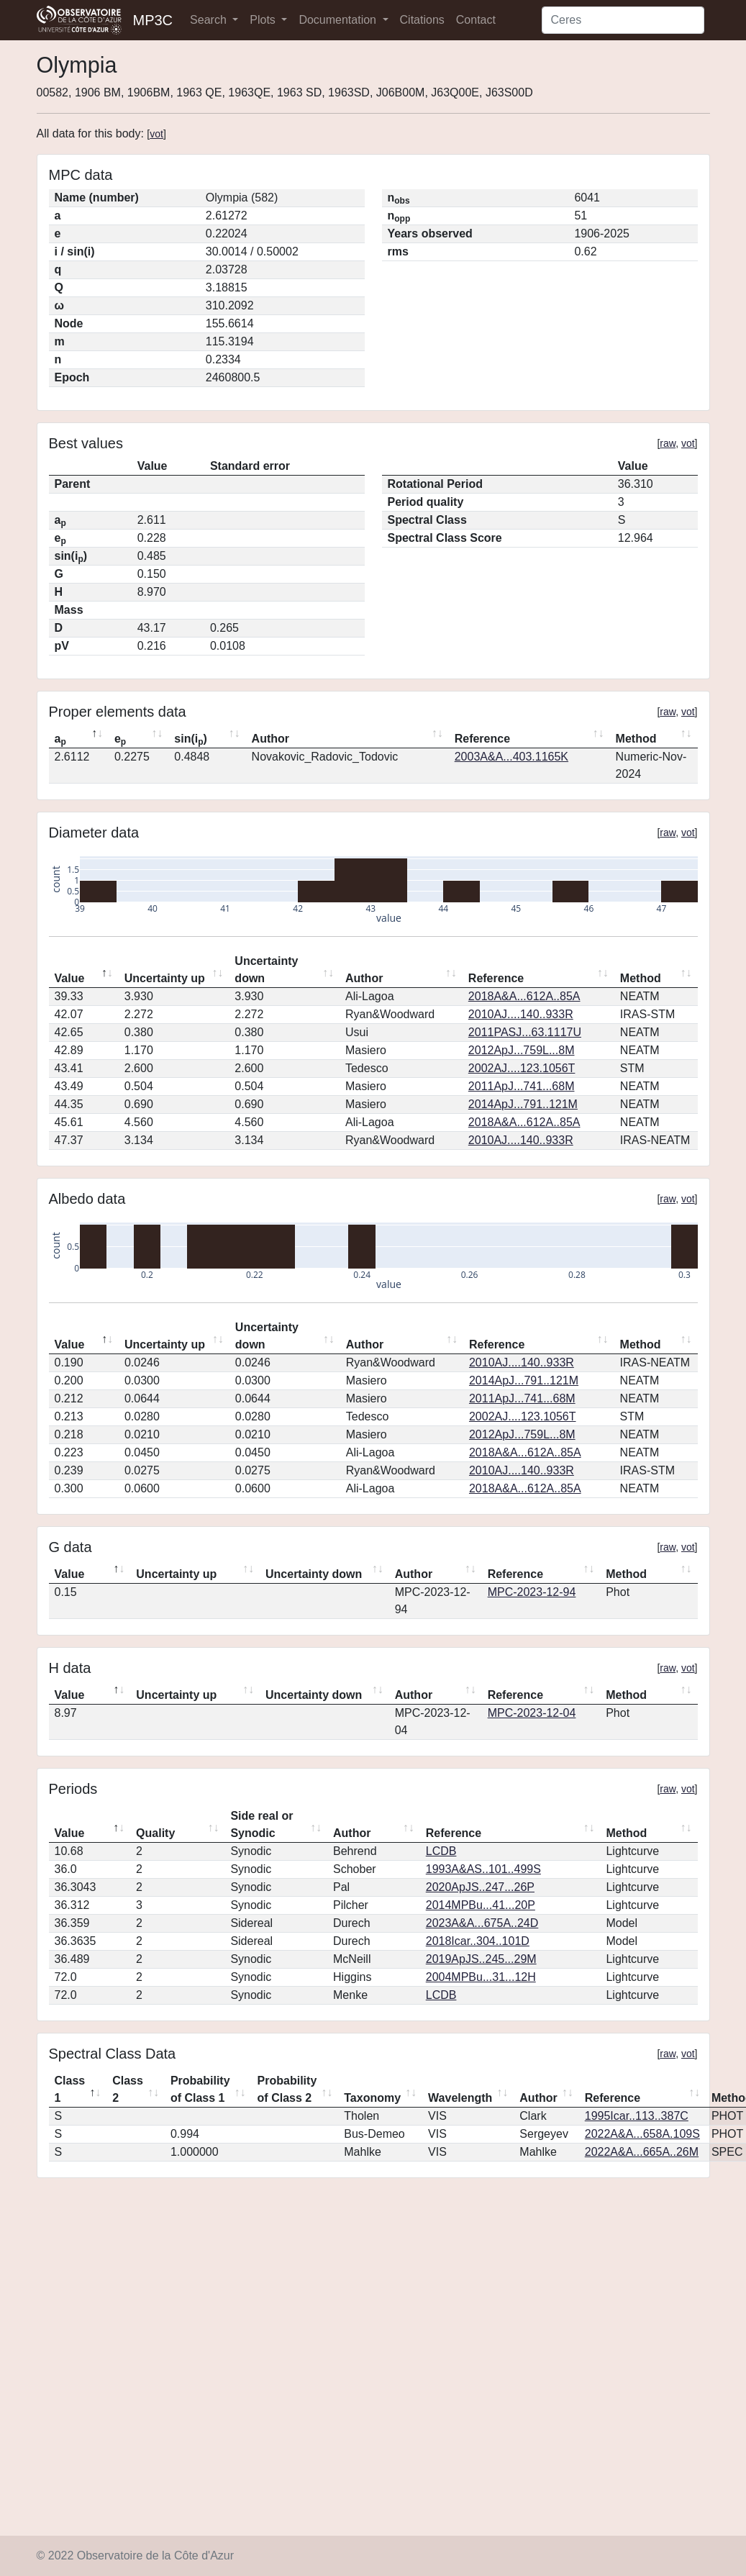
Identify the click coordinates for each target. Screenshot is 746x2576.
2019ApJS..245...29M (481, 1959)
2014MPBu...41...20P (480, 1905)
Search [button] (209, 20)
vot (156, 134)
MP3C (153, 20)
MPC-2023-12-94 (532, 1592)
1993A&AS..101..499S (483, 1869)
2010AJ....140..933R (520, 1014)
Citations (422, 20)
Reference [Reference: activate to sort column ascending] (482, 739)
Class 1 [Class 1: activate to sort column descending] (70, 2089)
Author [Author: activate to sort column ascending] (270, 739)
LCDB (441, 1851)
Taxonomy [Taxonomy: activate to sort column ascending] (372, 2098)
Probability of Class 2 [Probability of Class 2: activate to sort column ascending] (287, 2089)
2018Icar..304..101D (477, 1941)
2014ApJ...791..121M (523, 1104)
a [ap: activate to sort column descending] (60, 740)
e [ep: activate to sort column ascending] (120, 740)
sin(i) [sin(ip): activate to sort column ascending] (190, 740)
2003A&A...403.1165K (511, 756)
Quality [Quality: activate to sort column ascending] (155, 1833)
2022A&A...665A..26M (642, 2152)
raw (668, 443)
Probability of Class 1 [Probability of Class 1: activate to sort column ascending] (200, 2089)
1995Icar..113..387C (636, 2116)
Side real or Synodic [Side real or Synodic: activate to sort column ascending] (261, 1824)
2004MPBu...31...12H (481, 1977)
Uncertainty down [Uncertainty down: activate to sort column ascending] (266, 969)
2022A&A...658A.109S (642, 2134)
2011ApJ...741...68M (521, 1086)
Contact (476, 20)
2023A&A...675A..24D (482, 1923)
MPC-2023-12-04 (532, 1713)
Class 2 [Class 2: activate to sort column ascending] (127, 2089)
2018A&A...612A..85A (524, 996)
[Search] (623, 20)
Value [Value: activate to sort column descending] (70, 978)
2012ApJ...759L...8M (521, 1050)
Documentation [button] (339, 20)
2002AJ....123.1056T (522, 1068)
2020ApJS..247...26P (480, 1887)
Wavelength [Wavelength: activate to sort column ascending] (460, 2098)
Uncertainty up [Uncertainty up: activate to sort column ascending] (164, 978)
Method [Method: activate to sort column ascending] (636, 739)
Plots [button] (264, 20)
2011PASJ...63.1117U (524, 1032)
